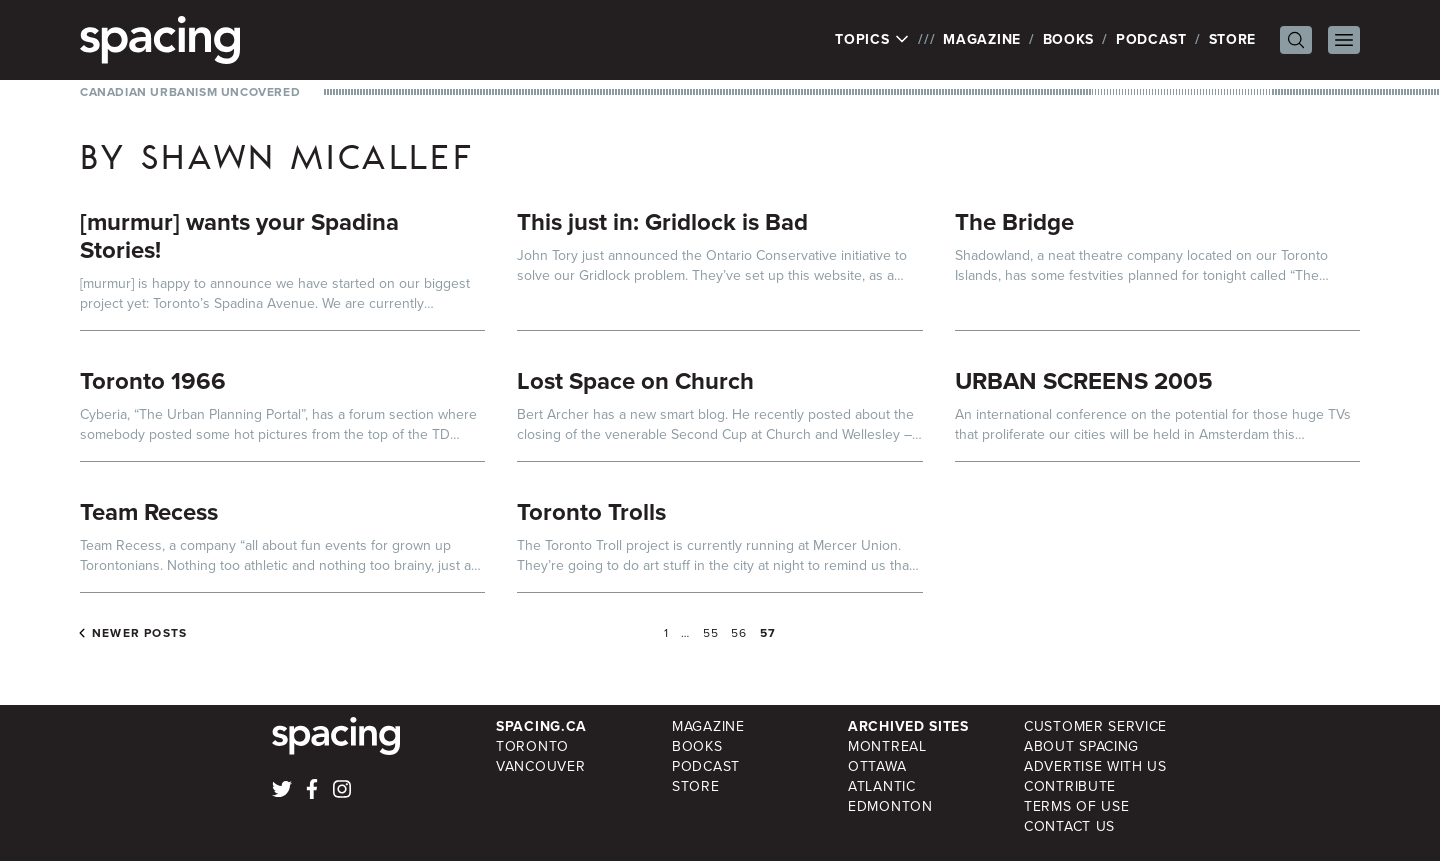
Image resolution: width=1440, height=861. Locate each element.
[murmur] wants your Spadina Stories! (239, 236)
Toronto (532, 746)
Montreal (887, 746)
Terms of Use (1076, 806)
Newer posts (139, 633)
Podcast (1151, 39)
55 (711, 633)
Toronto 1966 (153, 381)
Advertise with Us (1095, 766)
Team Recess (149, 512)
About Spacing (1081, 746)
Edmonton (890, 806)
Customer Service (1095, 726)
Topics (872, 40)
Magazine (982, 39)
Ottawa (877, 766)
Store (1233, 39)
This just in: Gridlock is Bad (662, 222)
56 (739, 633)
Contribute (1070, 786)
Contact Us (1069, 826)
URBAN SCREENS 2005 (1084, 381)
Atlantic (882, 786)
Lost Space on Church (635, 381)
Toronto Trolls (591, 512)
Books (1069, 39)
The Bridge (1014, 222)
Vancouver (540, 766)
